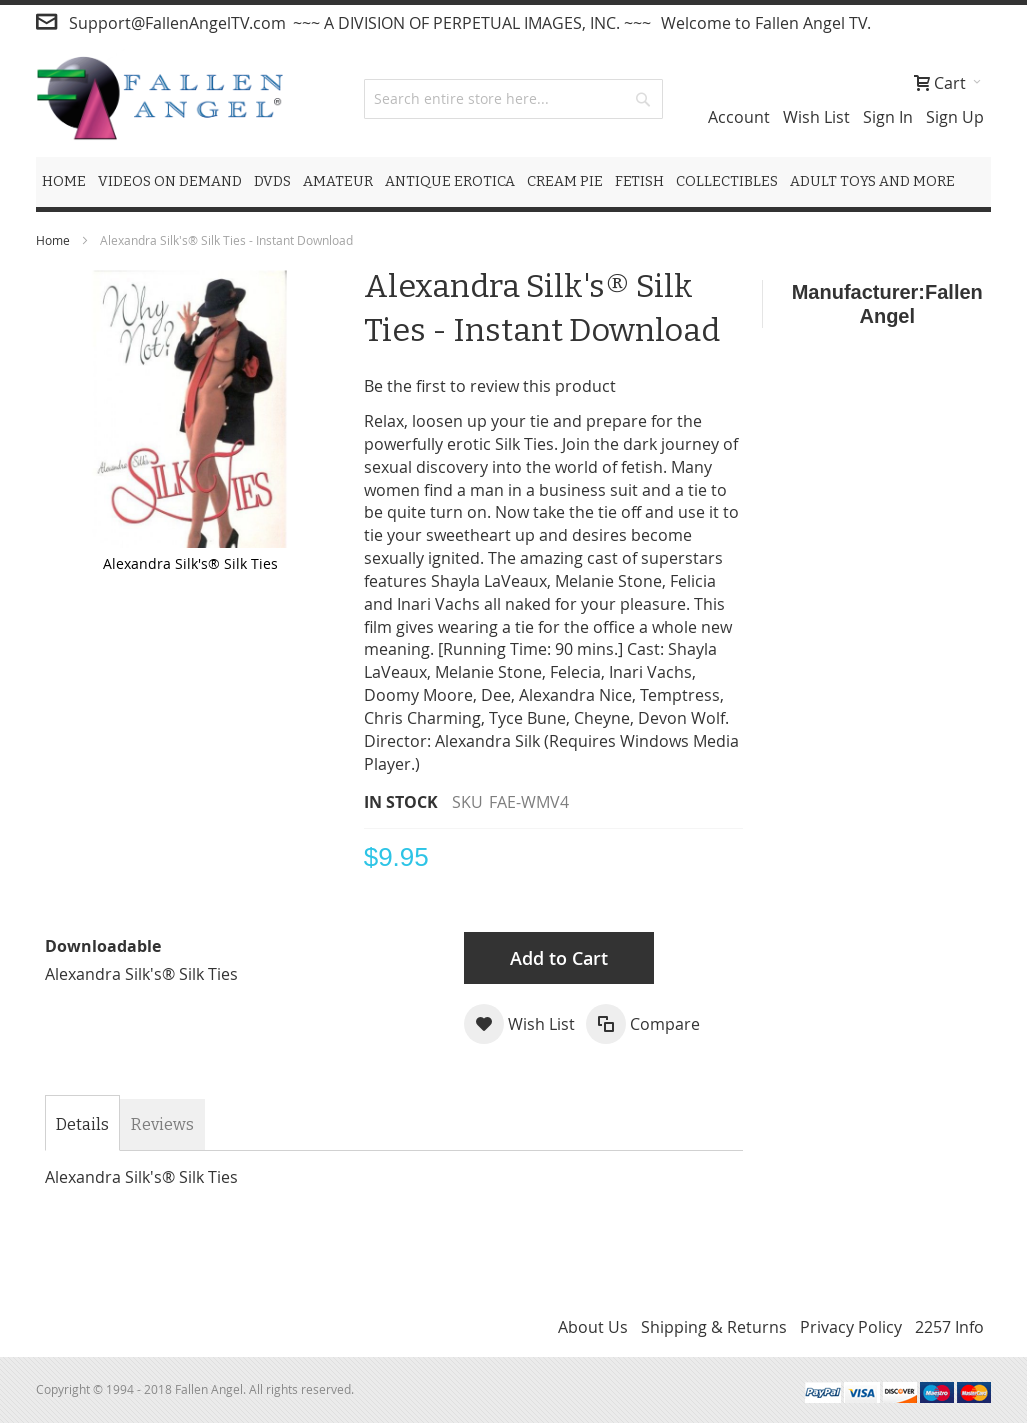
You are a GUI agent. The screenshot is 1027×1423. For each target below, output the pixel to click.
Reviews (162, 1124)
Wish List (816, 117)
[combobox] (513, 99)
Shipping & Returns (714, 1327)
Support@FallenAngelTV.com (177, 23)
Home (53, 240)
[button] (519, 1024)
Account (739, 117)
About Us (593, 1327)
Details (82, 1124)
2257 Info (949, 1327)
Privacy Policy (851, 1327)
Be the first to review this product (490, 386)
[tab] (82, 1125)
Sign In (888, 117)
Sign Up (955, 117)
